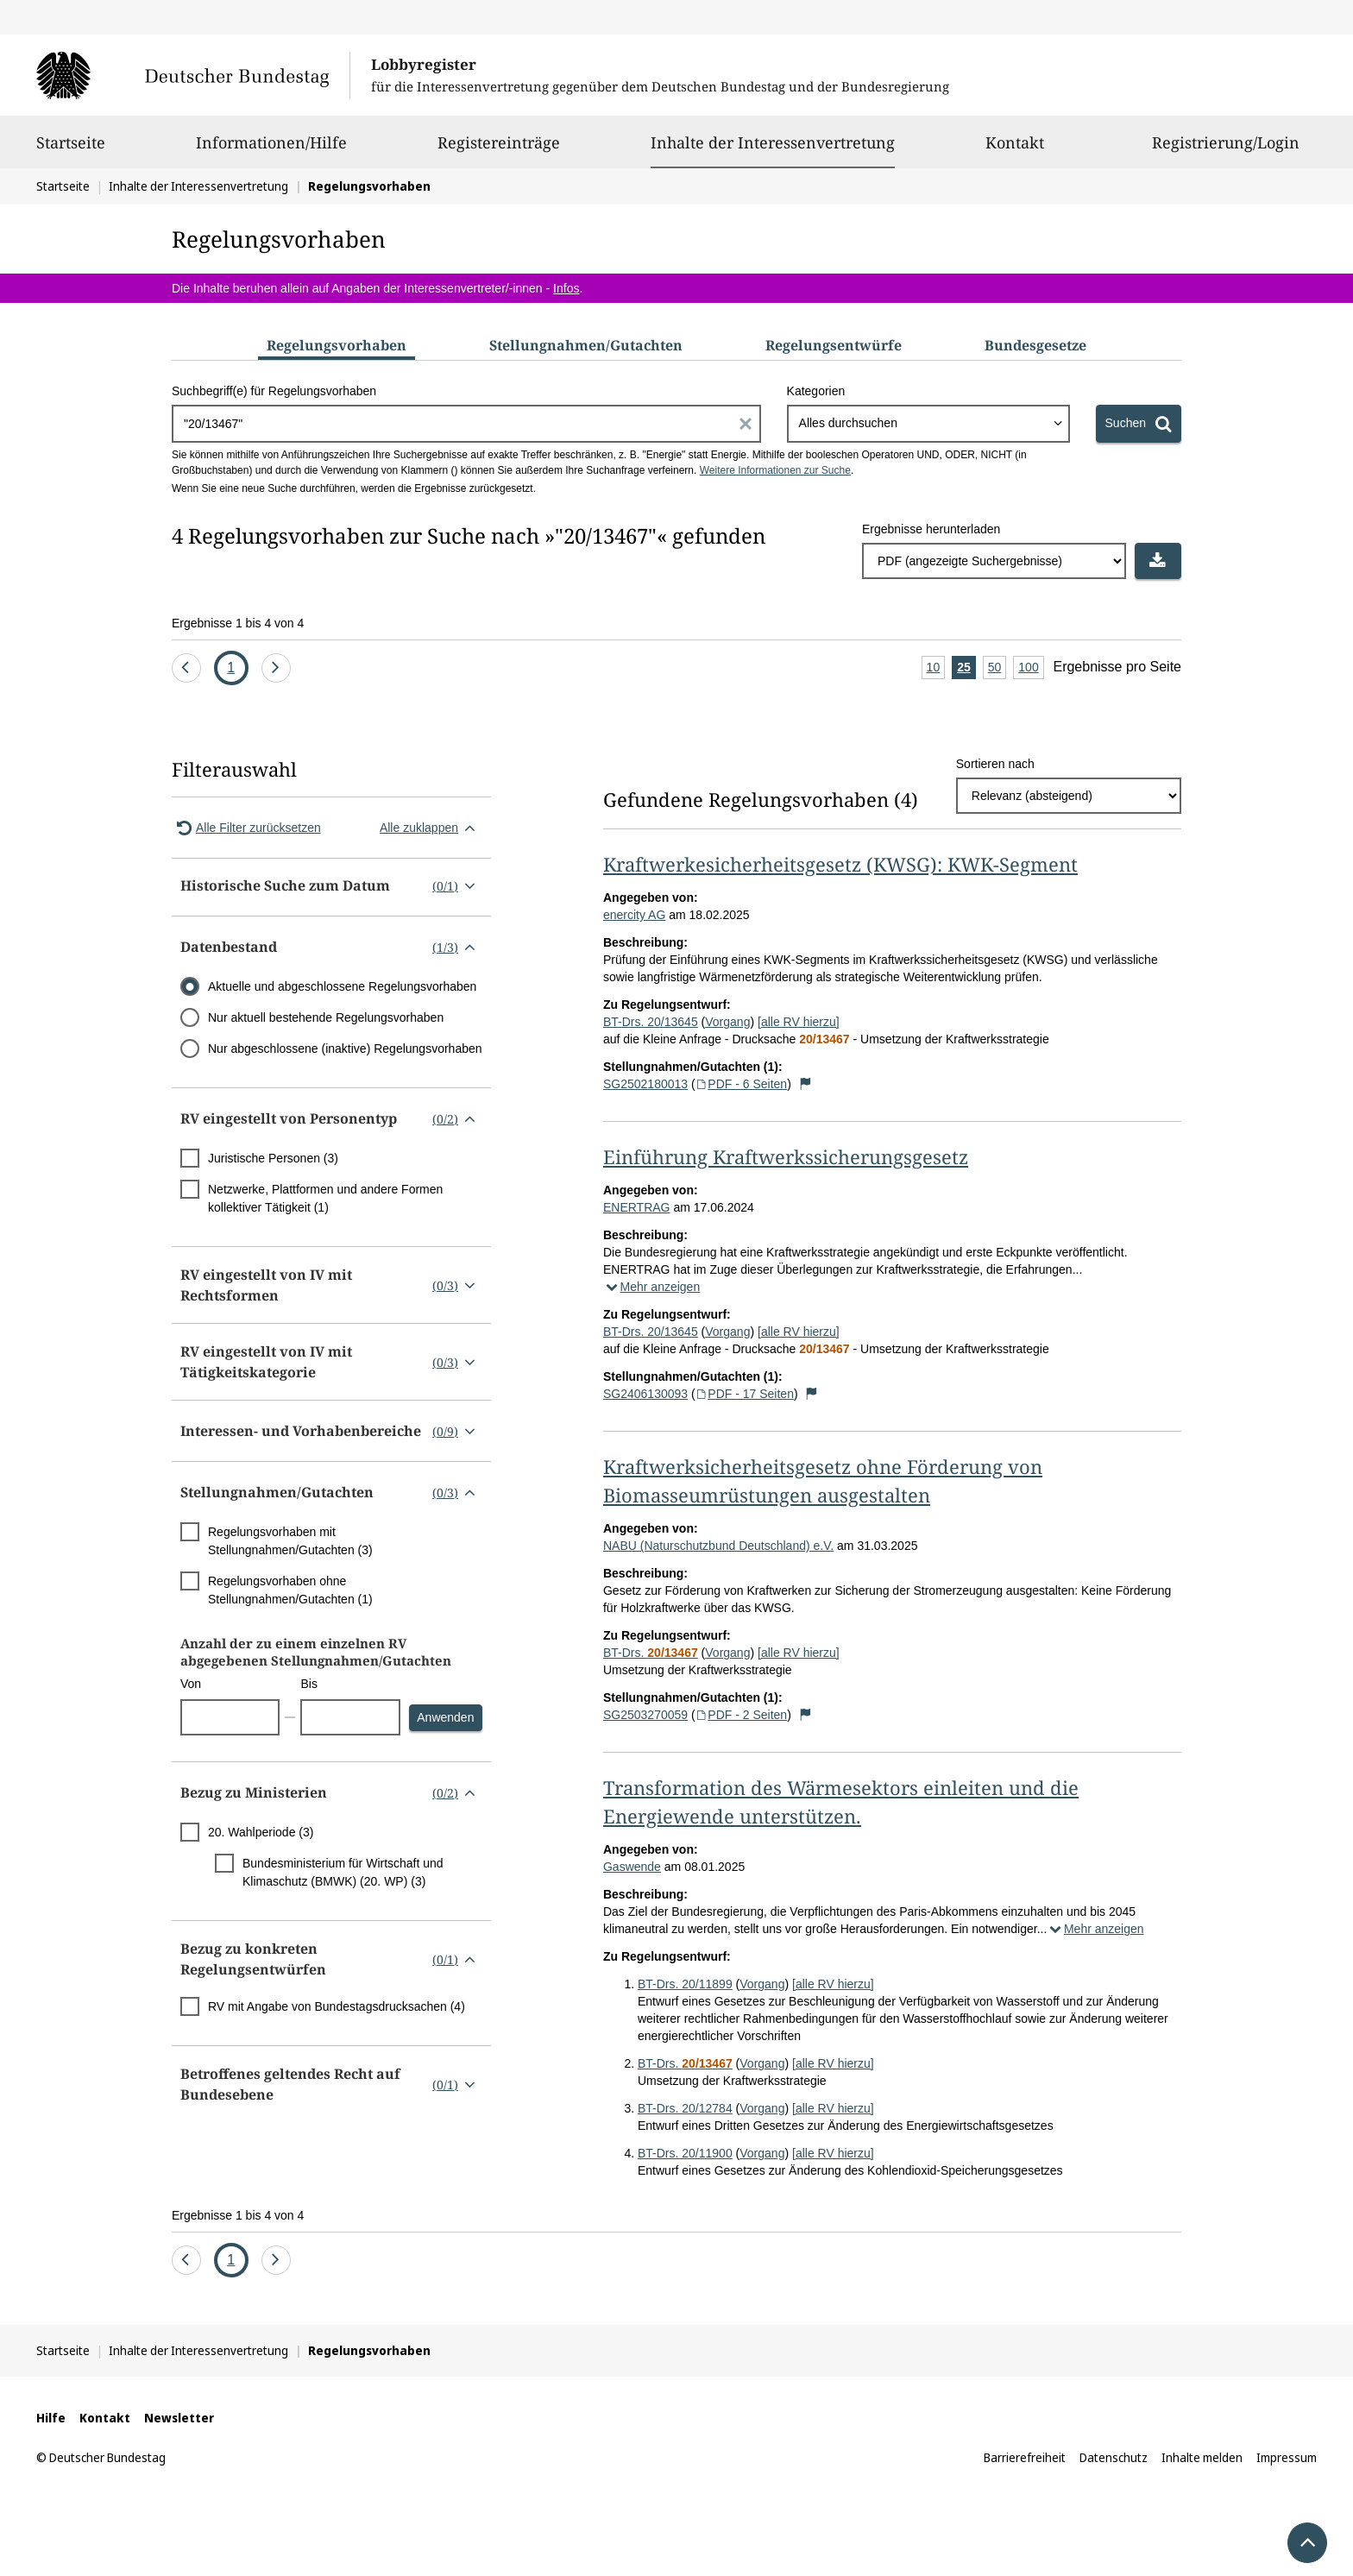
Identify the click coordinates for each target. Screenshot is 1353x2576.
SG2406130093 (645, 1394)
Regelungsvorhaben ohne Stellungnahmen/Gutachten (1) (290, 1590)
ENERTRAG (636, 1207)
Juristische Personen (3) (273, 1158)
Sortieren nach (995, 764)
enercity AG (634, 915)
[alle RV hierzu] (799, 1022)
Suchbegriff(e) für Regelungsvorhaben (274, 391)
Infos (566, 288)
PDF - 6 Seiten (741, 1084)
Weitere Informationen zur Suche (775, 470)
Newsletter (179, 2417)
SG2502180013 (645, 1084)
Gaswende (632, 1867)
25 (966, 668)
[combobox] (928, 424)
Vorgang (727, 1022)
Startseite (70, 150)
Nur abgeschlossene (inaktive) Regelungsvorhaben (345, 1048)
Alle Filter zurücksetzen (246, 828)
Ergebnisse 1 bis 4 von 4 (238, 623)
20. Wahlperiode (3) (260, 1832)
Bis (308, 1684)
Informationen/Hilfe (271, 150)
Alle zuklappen (431, 828)
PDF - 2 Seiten (741, 1715)
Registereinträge (498, 150)
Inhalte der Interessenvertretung (773, 142)
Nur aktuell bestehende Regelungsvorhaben (326, 1017)
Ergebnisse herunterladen (931, 529)
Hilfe (51, 2417)
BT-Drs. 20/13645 (650, 1022)
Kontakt (1014, 150)
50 (997, 668)
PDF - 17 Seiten (744, 1394)
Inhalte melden (1202, 2457)
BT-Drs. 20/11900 (685, 2153)
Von (190, 1684)
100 (1030, 668)
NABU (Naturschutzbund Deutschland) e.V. (718, 1546)
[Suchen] (1138, 424)
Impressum (1286, 2457)
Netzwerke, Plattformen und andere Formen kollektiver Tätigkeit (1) (325, 1198)
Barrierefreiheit (1025, 2457)
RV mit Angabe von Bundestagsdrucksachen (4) (336, 2006)
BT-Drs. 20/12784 (685, 2108)
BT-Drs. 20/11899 (685, 1984)
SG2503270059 (645, 1715)
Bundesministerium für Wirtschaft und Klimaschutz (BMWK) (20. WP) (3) (343, 1872)
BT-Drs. (650, 1653)
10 (936, 668)
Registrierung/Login (1226, 150)
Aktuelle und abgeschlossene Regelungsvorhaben (342, 986)
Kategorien (816, 391)
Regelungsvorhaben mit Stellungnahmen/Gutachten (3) (290, 1541)
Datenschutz (1113, 2457)
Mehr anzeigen (651, 1287)
